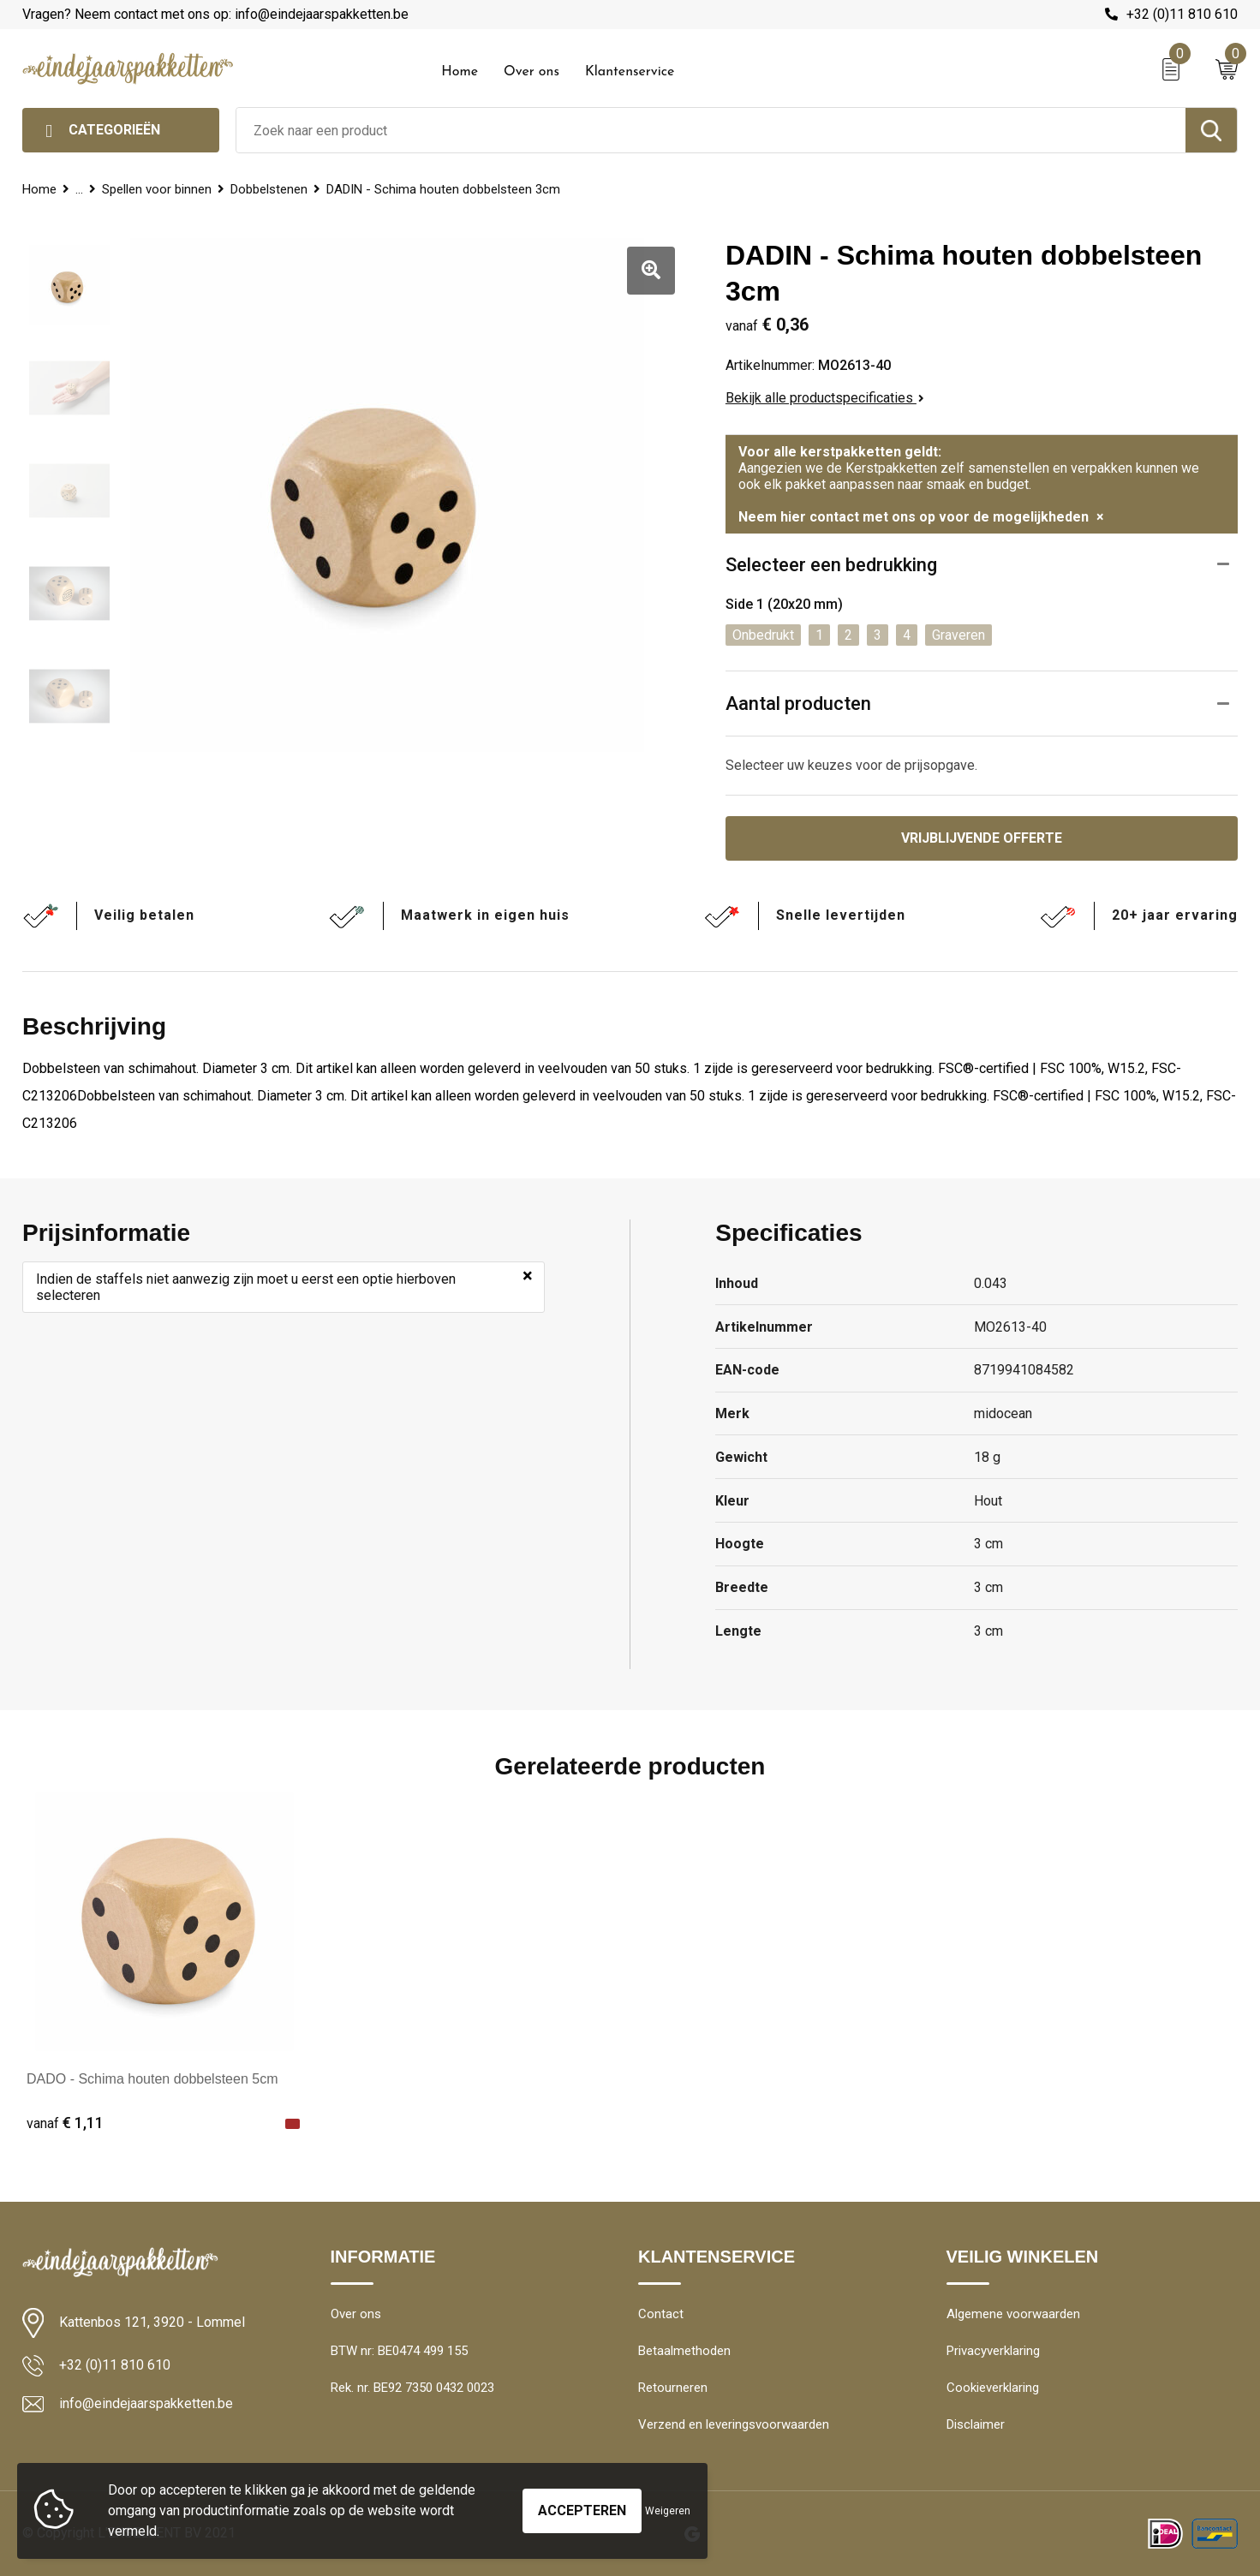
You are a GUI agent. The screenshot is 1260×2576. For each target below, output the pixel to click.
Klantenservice (630, 72)
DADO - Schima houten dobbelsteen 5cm (152, 2079)
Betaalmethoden (684, 2350)
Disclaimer (975, 2424)
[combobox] (710, 130)
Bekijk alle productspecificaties (825, 398)
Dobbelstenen (269, 189)
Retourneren (673, 2387)
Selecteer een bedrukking (831, 564)
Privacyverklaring (993, 2350)
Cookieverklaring (992, 2387)
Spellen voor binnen (157, 189)
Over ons (531, 72)
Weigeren (667, 2511)
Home (459, 72)
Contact (661, 2314)
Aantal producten (798, 703)
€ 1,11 (65, 2123)
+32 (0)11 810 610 (1182, 14)
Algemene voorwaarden (1013, 2314)
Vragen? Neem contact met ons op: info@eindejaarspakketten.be (215, 14)
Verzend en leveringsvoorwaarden (733, 2424)
